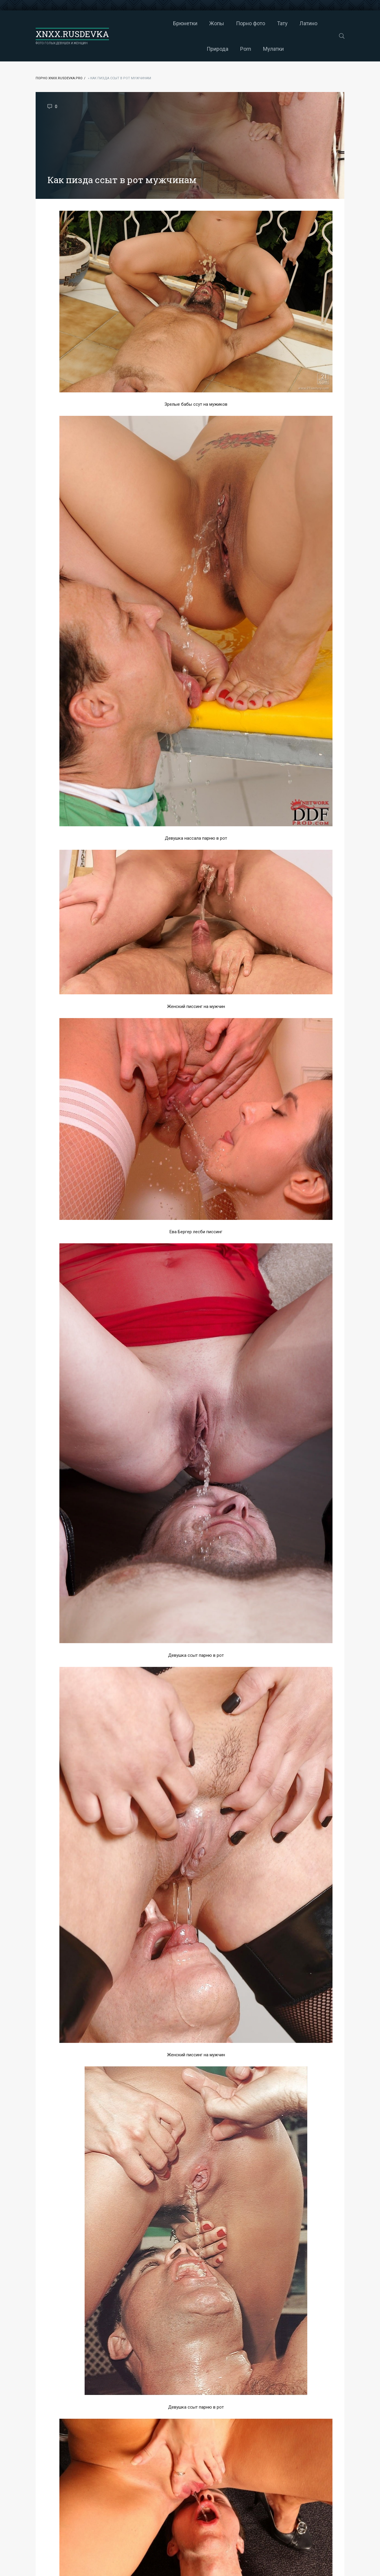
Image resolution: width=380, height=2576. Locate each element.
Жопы (167, 23)
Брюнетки (136, 23)
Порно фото (201, 23)
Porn (319, 23)
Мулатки (224, 49)
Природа (291, 23)
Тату (233, 23)
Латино (259, 23)
